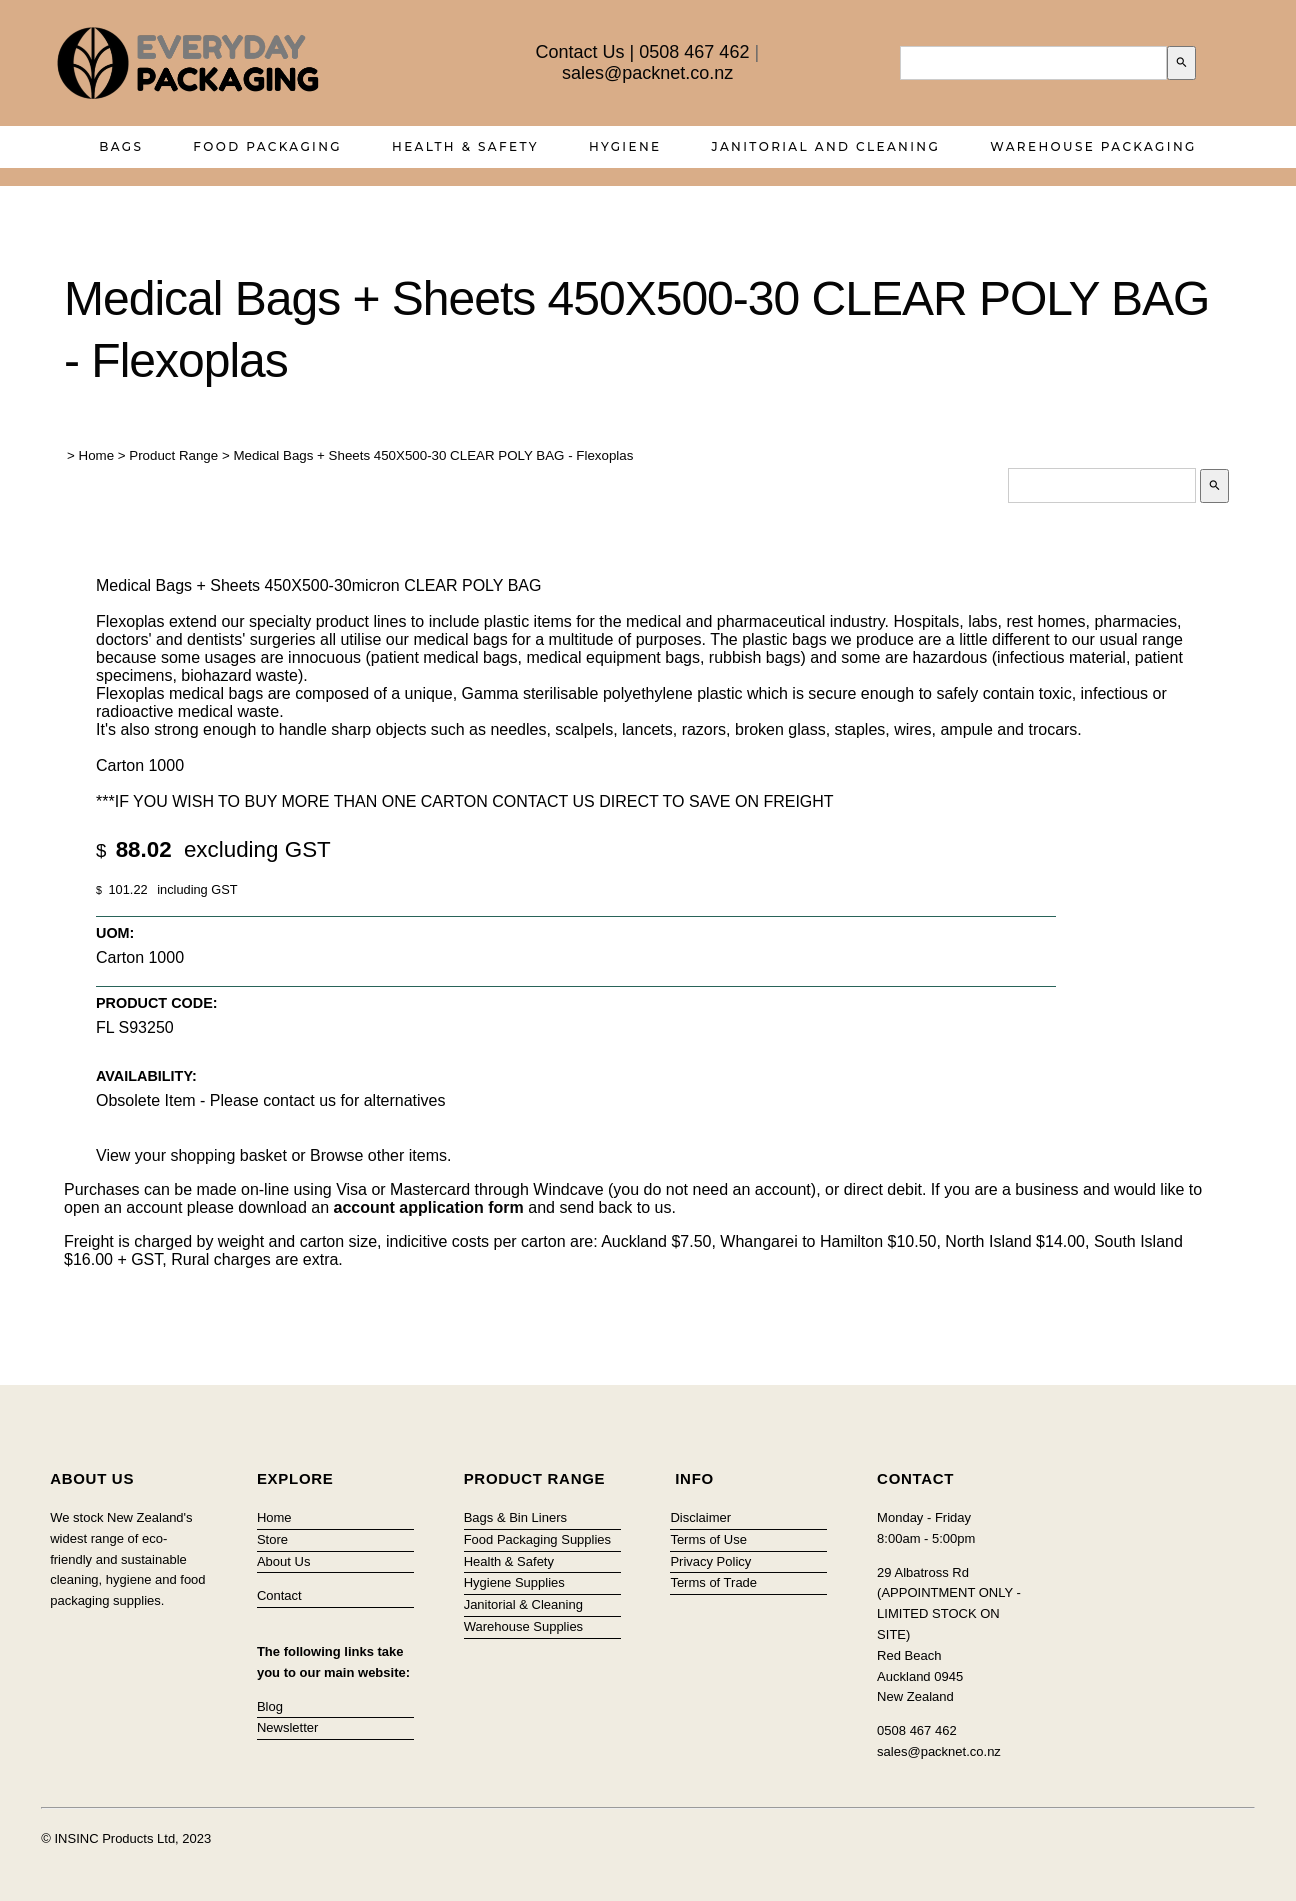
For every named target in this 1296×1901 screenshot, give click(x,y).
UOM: (115, 933)
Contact (279, 1595)
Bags (121, 146)
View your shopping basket (191, 1155)
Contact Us (580, 52)
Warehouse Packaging (1093, 146)
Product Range (173, 455)
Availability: (146, 1076)
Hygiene (625, 146)
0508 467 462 (694, 52)
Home (97, 455)
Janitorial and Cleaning (826, 146)
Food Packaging (267, 146)
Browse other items (378, 1155)
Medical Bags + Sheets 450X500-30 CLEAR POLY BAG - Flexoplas (433, 455)
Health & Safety (465, 146)
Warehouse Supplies (523, 1626)
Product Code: (157, 1003)
